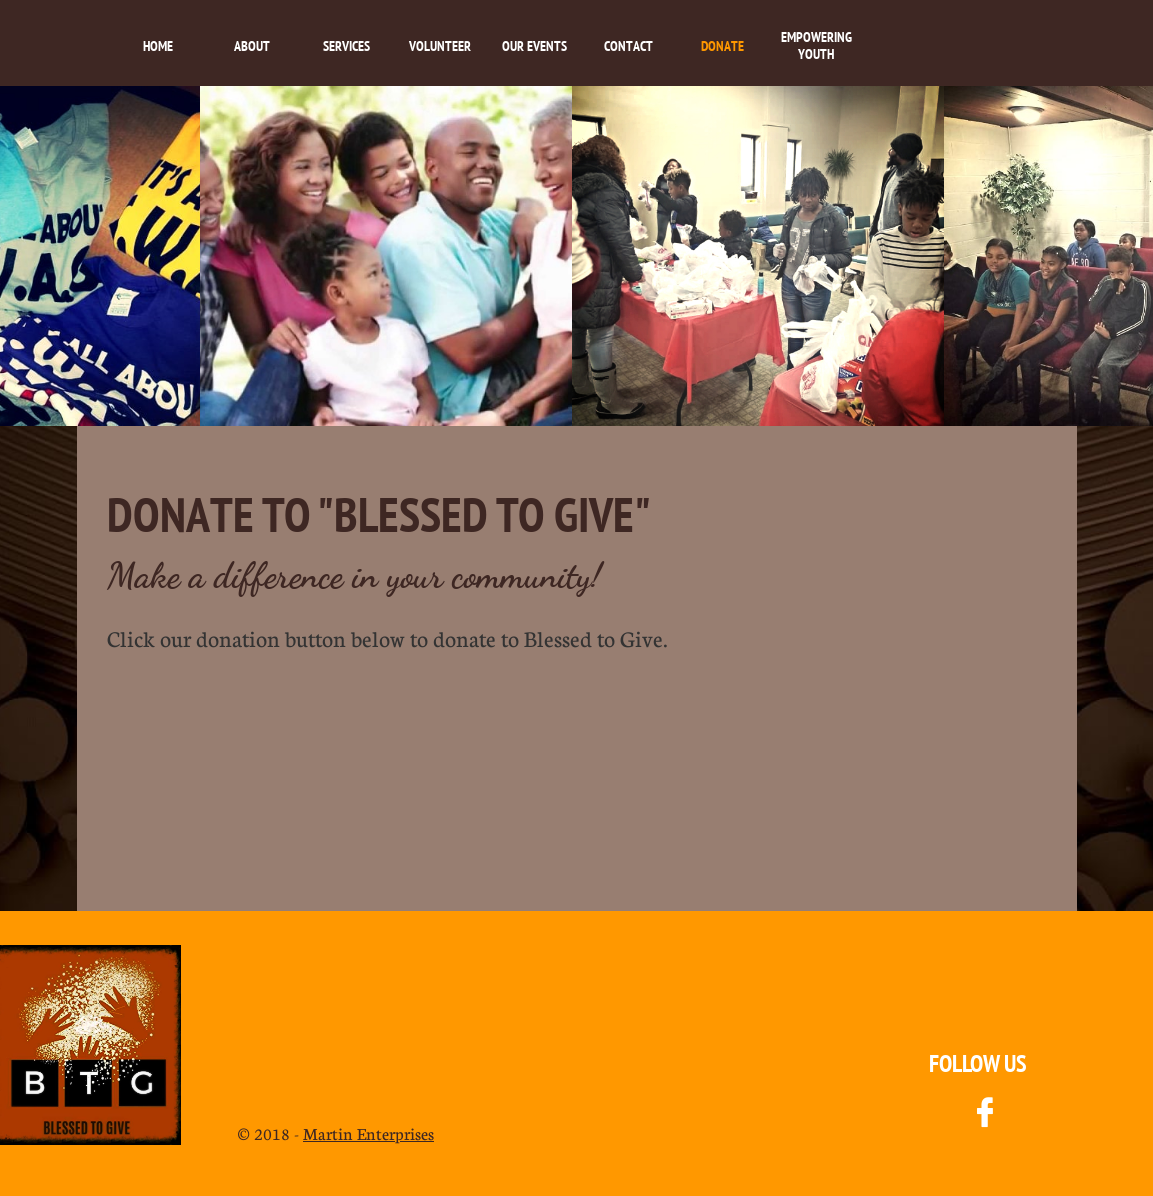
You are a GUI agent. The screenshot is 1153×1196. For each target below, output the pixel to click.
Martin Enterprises (368, 1134)
